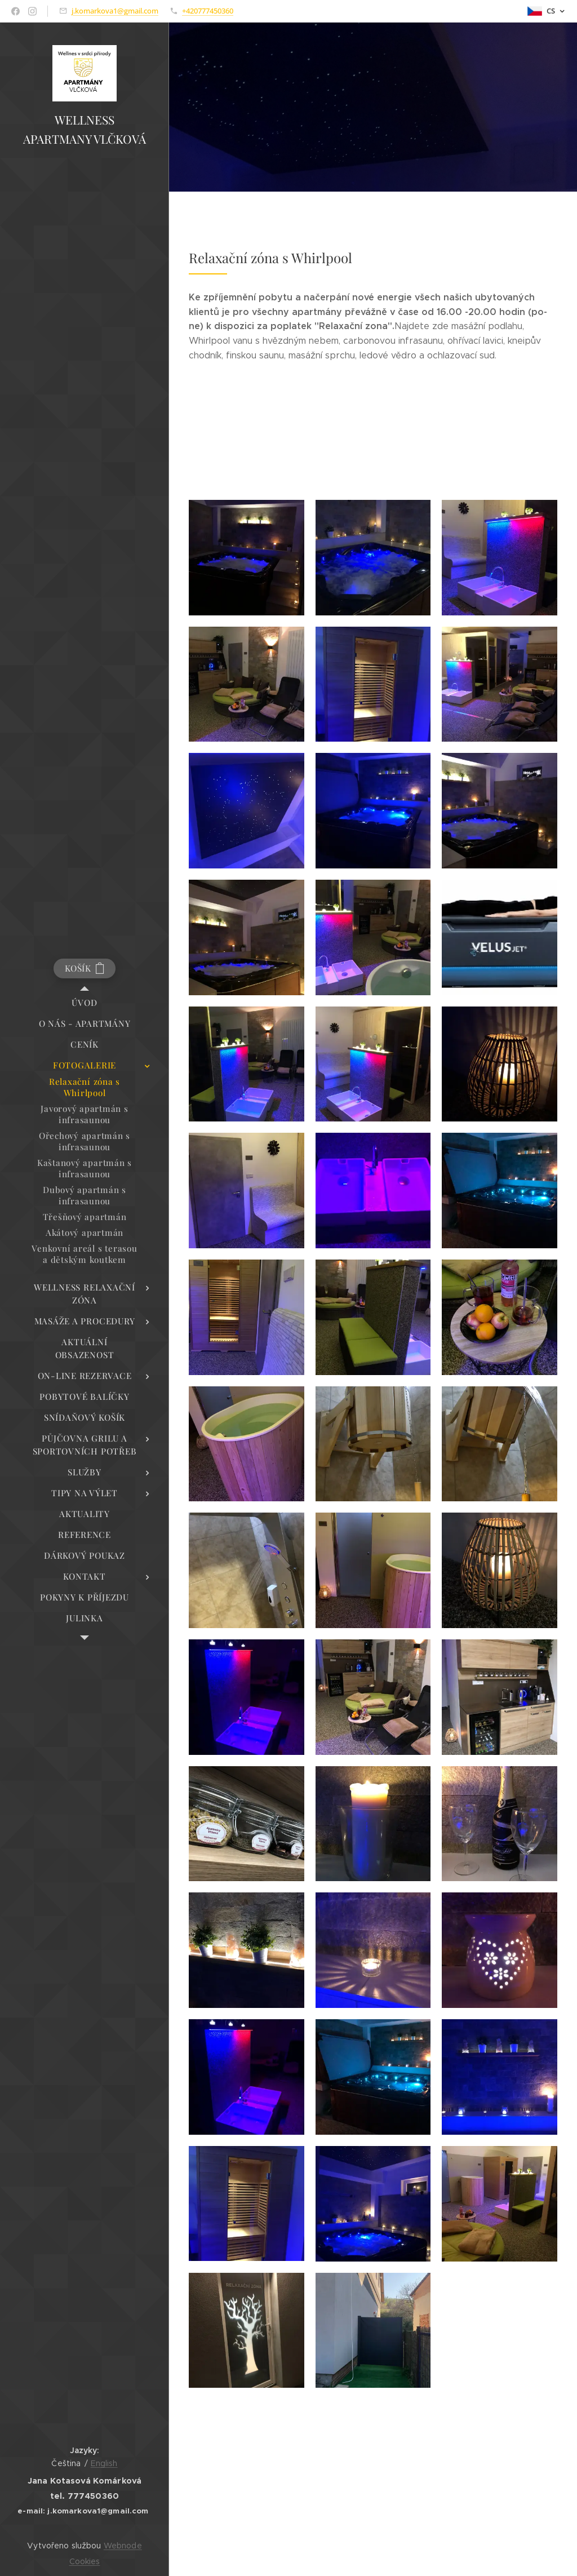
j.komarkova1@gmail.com (115, 11)
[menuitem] (84, 1002)
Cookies (84, 2561)
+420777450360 (207, 11)
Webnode (123, 2545)
